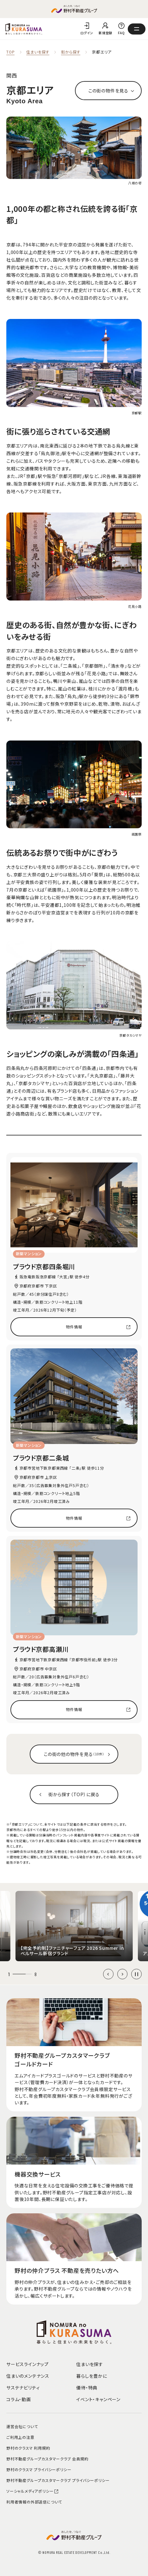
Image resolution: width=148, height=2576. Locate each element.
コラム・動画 (18, 2399)
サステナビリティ (23, 2387)
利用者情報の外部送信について (34, 2501)
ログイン (86, 32)
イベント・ (98, 2399)
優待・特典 (86, 2387)
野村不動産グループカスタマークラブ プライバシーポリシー (57, 2480)
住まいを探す (37, 52)
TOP (10, 52)
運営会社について (22, 2426)
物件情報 (74, 1326)
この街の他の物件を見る (74, 1754)
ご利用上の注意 (20, 2437)
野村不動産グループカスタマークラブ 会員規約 (47, 2458)
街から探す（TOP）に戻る (74, 1794)
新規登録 (105, 32)
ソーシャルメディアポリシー (32, 2491)
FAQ (121, 32)
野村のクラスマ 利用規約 (28, 2448)
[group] (74, 1926)
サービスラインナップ (27, 2364)
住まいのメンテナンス (27, 2376)
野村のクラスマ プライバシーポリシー (38, 2469)
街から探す (70, 52)
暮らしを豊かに (91, 2376)
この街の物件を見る (108, 90)
